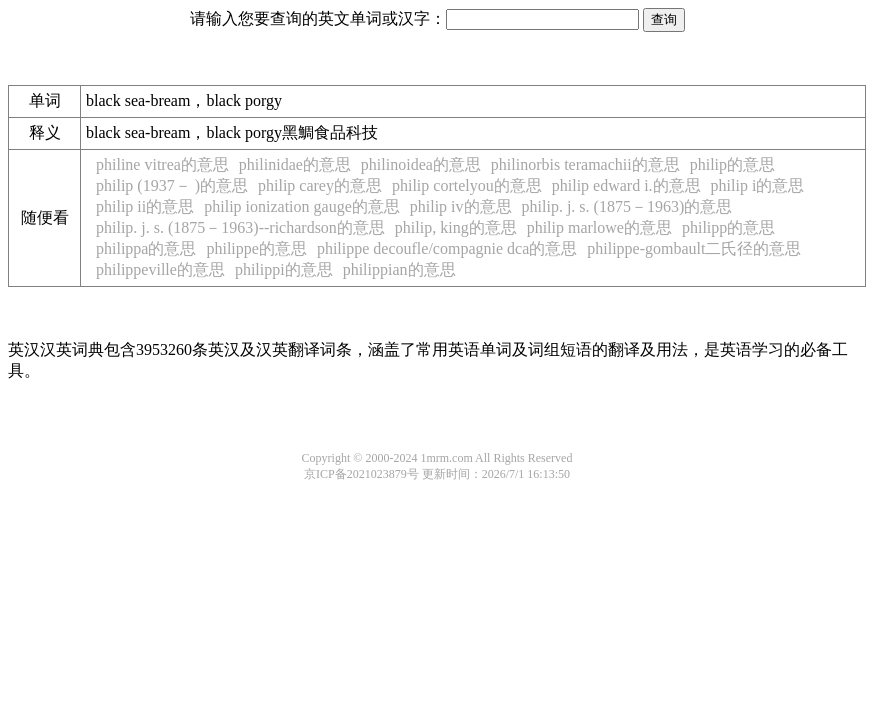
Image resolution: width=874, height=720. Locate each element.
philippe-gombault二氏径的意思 (694, 248)
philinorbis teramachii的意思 (585, 164)
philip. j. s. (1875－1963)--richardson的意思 (240, 227)
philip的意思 (732, 164)
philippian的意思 (399, 269)
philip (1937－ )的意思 (172, 185)
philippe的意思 (256, 248)
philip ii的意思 (145, 206)
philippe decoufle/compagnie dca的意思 (447, 248)
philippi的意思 (284, 269)
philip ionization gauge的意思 (302, 206)
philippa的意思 (146, 248)
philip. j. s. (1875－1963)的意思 (627, 206)
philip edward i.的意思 (626, 185)
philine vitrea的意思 (162, 164)
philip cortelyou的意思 (467, 185)
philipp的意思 (728, 227)
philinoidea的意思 (421, 164)
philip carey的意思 (320, 185)
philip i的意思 (758, 185)
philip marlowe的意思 (599, 227)
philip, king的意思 (456, 227)
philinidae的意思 (295, 164)
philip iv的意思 (461, 206)
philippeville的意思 (160, 269)
